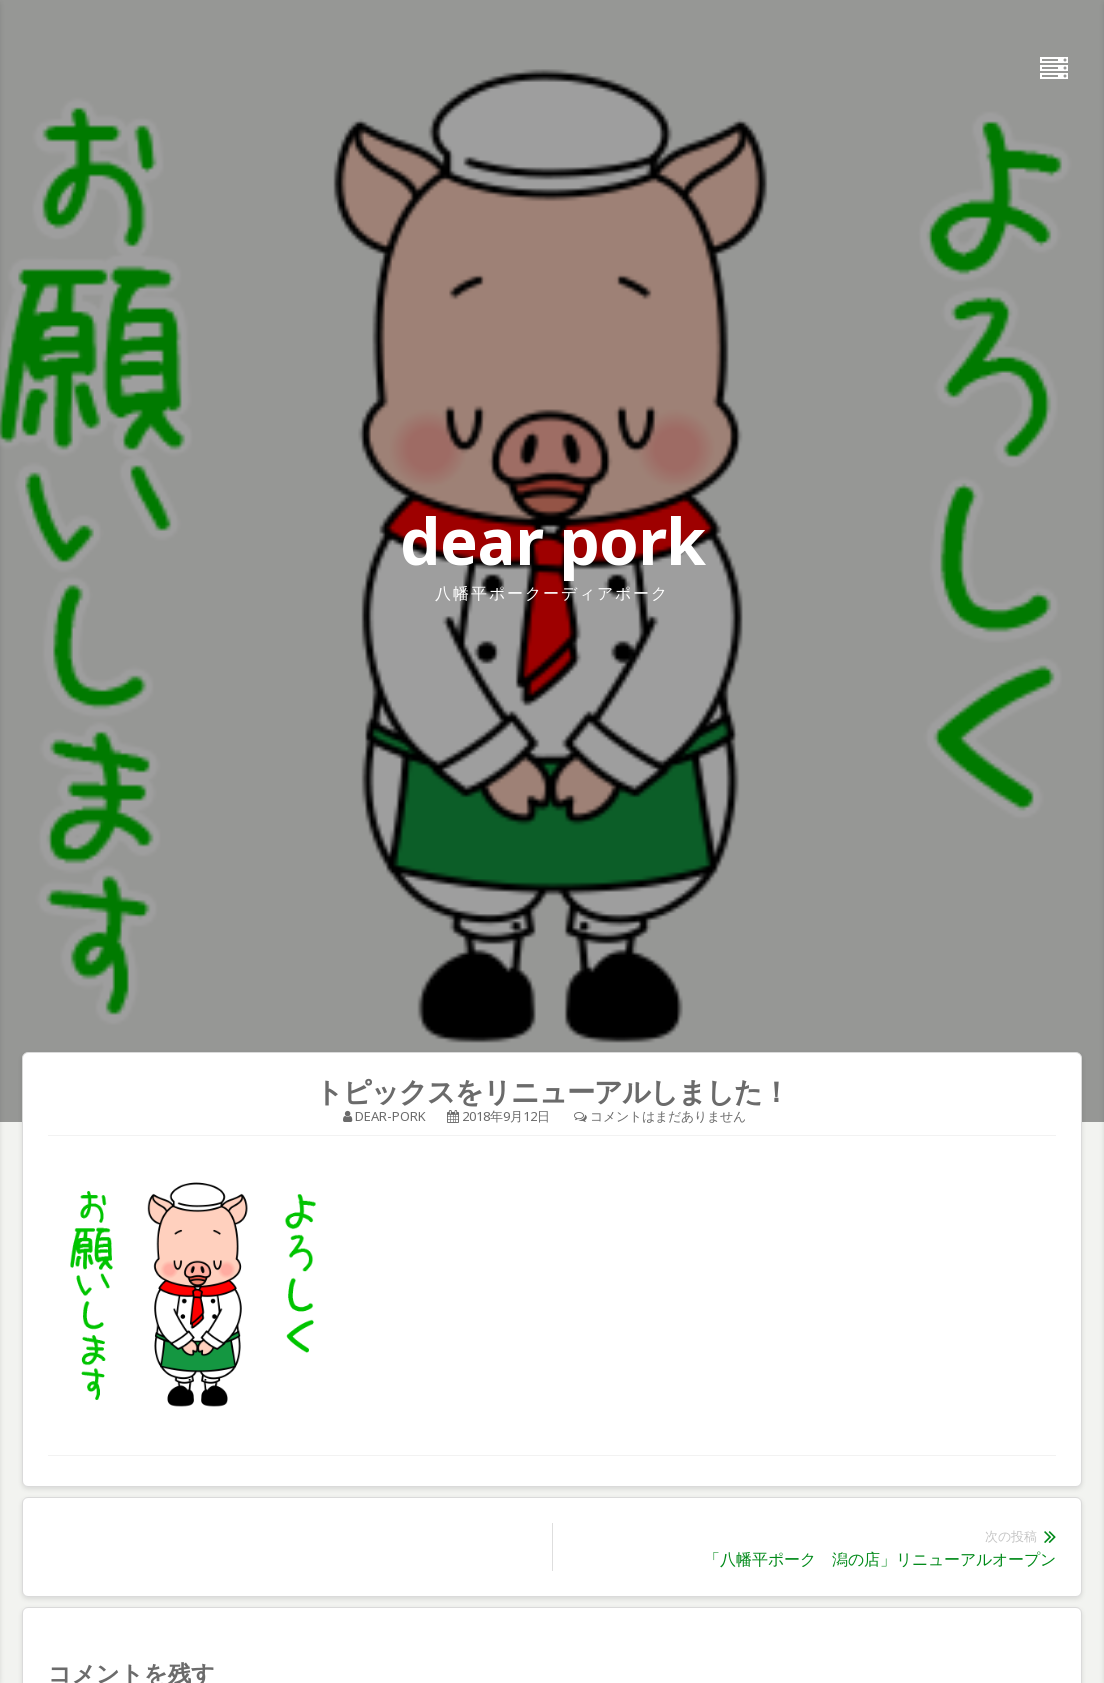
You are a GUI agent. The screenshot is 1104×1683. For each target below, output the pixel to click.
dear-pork (390, 1116)
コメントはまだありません (668, 1116)
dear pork (552, 540)
